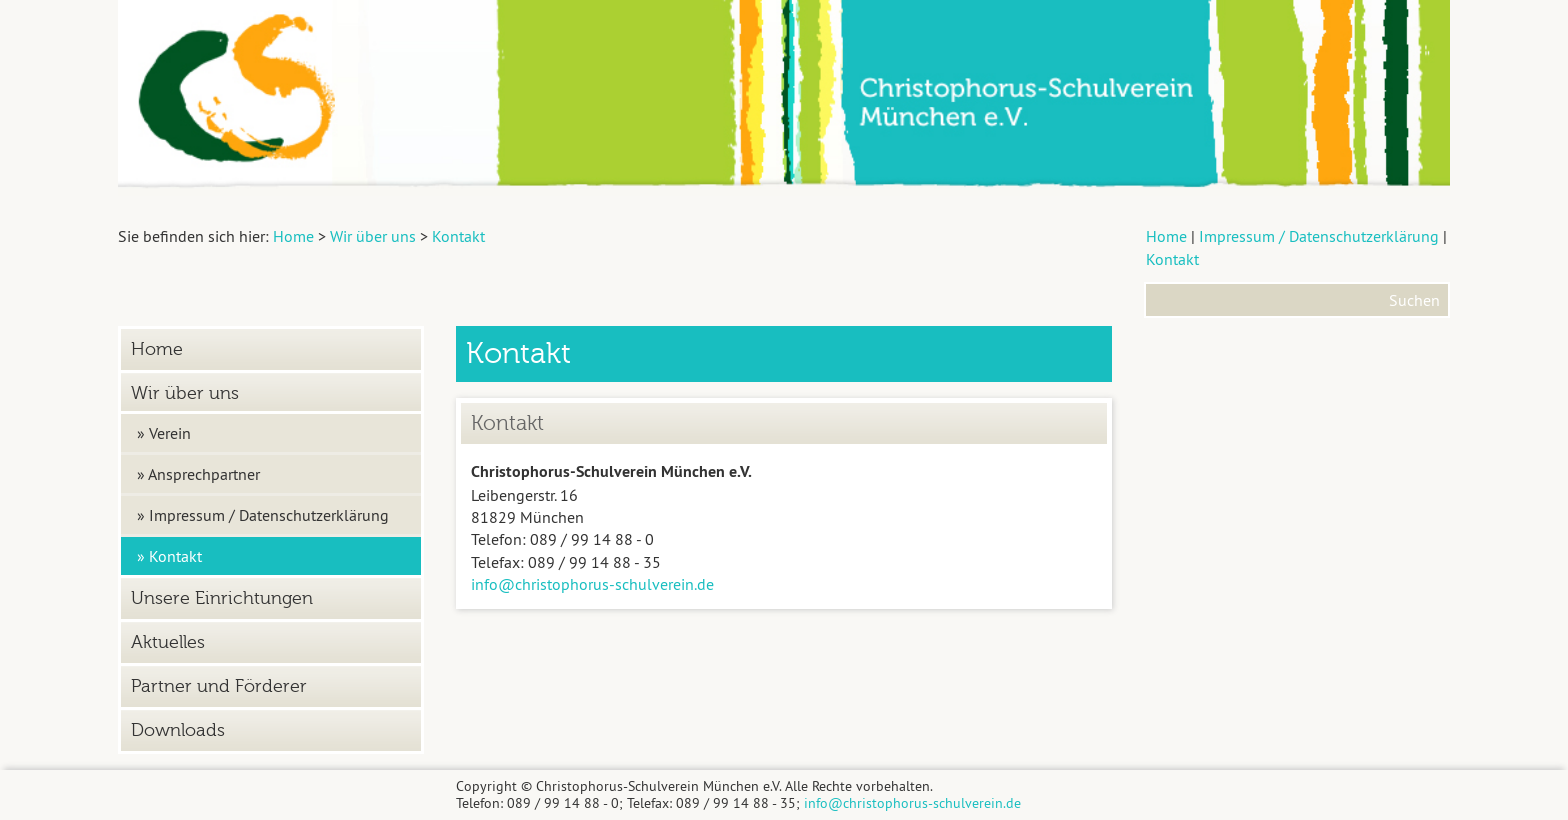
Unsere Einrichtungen (222, 598)
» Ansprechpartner (198, 474)
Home (1166, 236)
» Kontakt (169, 556)
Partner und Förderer (219, 686)
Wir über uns (185, 393)
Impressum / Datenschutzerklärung (1319, 236)
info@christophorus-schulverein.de (592, 584)
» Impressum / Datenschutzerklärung (263, 515)
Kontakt (1172, 259)
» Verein (164, 433)
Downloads (178, 730)
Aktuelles (168, 642)
